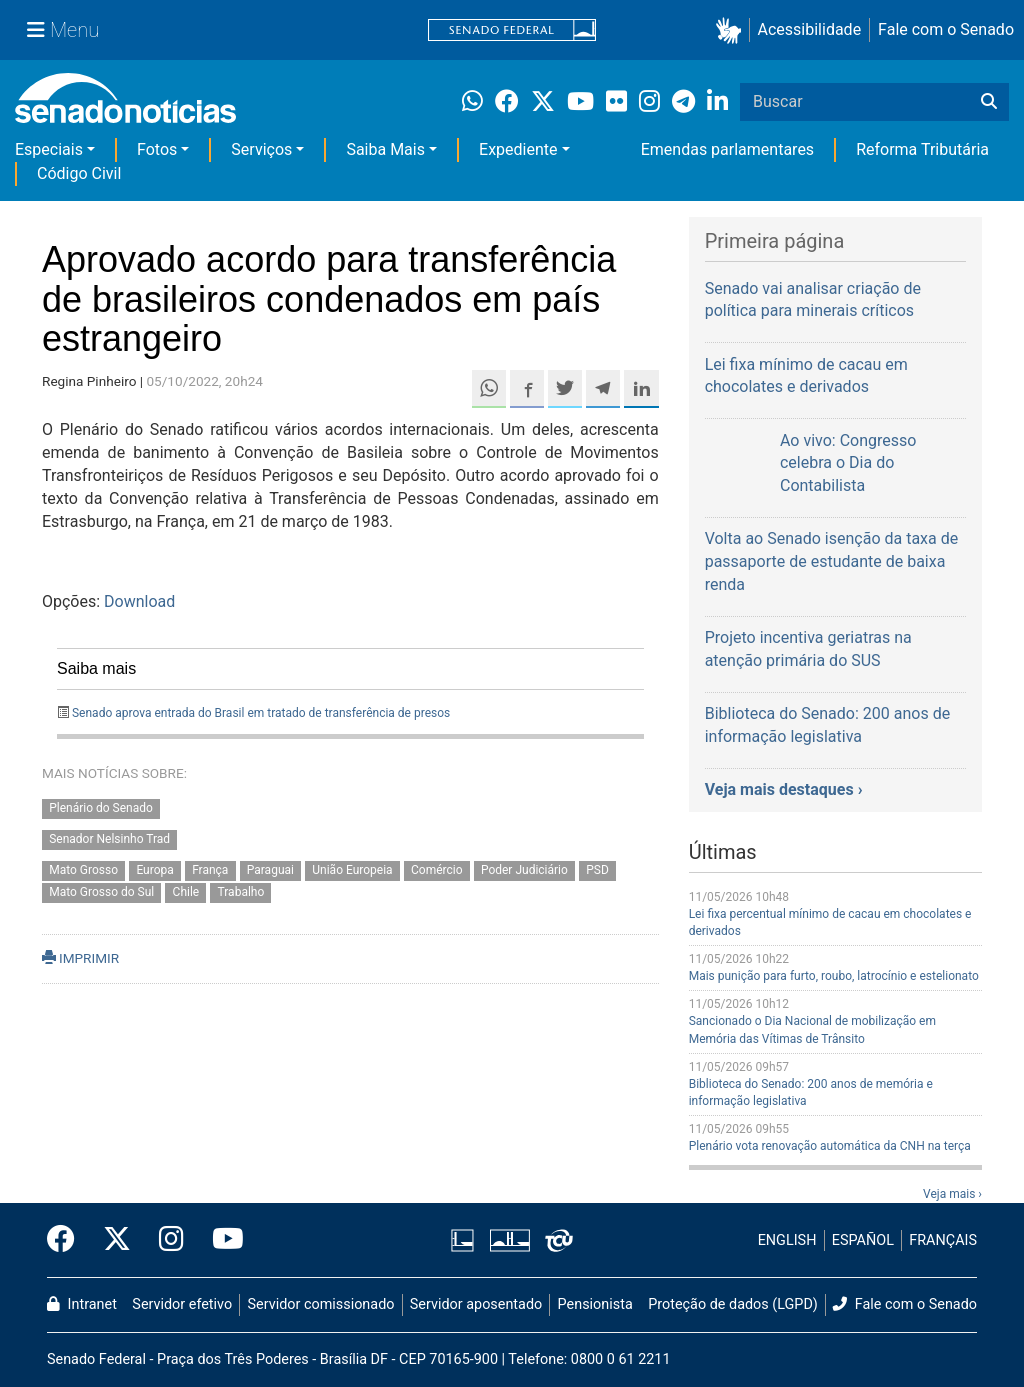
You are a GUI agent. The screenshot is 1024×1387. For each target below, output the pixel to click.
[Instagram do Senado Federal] (171, 1240)
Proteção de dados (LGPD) (733, 1304)
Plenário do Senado (101, 808)
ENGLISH (787, 1240)
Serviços (261, 149)
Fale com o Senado (946, 29)
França (210, 870)
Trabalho (241, 893)
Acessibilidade (810, 29)
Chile (186, 893)
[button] (732, 30)
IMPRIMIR (80, 958)
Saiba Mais (385, 149)
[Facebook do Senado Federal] (68, 1240)
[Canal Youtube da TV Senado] (221, 1240)
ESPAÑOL (863, 1240)
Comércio (437, 870)
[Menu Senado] (63, 30)
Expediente (518, 149)
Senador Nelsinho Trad (109, 839)
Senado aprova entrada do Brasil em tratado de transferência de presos (261, 713)
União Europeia (352, 870)
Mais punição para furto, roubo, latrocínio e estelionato (834, 976)
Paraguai (270, 870)
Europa (154, 870)
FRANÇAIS (943, 1240)
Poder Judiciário (524, 870)
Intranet (82, 1304)
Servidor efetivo (182, 1304)
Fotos (157, 149)
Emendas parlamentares (727, 149)
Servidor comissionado (321, 1304)
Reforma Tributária (922, 149)
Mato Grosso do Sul (101, 893)
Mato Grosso (83, 870)
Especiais (49, 149)
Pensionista (595, 1304)
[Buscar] (989, 102)
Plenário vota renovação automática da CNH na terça (830, 1146)
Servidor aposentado (476, 1304)
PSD (597, 870)
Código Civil (79, 173)
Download (139, 601)
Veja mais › (952, 1194)
